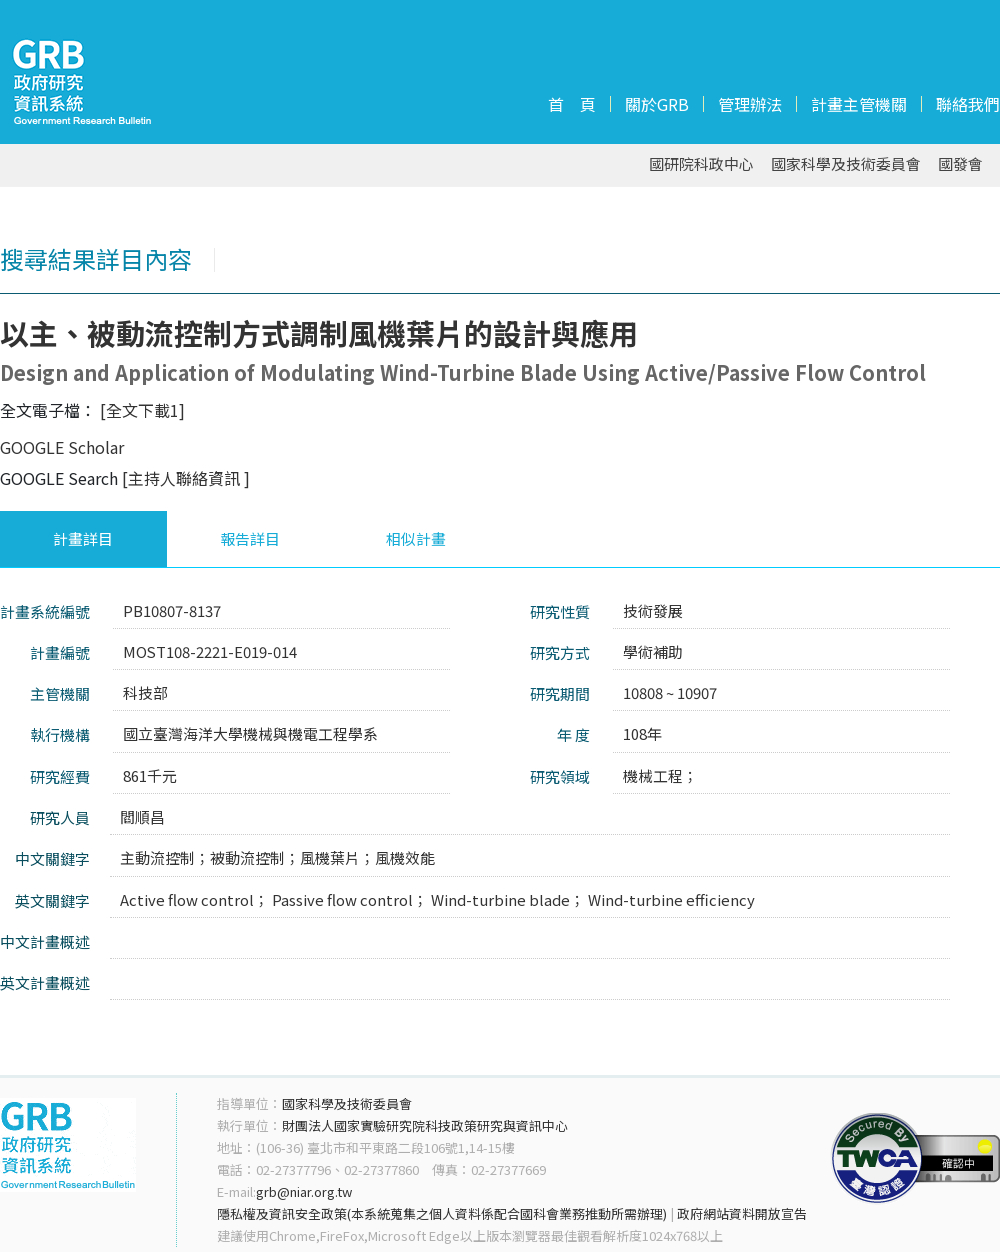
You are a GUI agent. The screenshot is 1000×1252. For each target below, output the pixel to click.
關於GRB (657, 104)
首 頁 (572, 104)
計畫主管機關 (859, 104)
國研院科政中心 (701, 164)
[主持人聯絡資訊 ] (186, 478)
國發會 (960, 164)
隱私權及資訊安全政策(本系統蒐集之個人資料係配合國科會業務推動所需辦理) (442, 1213)
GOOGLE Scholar (62, 447)
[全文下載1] (142, 410)
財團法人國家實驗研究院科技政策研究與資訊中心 (425, 1125)
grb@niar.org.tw (304, 1191)
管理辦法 (750, 104)
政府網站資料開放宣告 (742, 1213)
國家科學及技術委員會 (846, 164)
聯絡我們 (968, 104)
